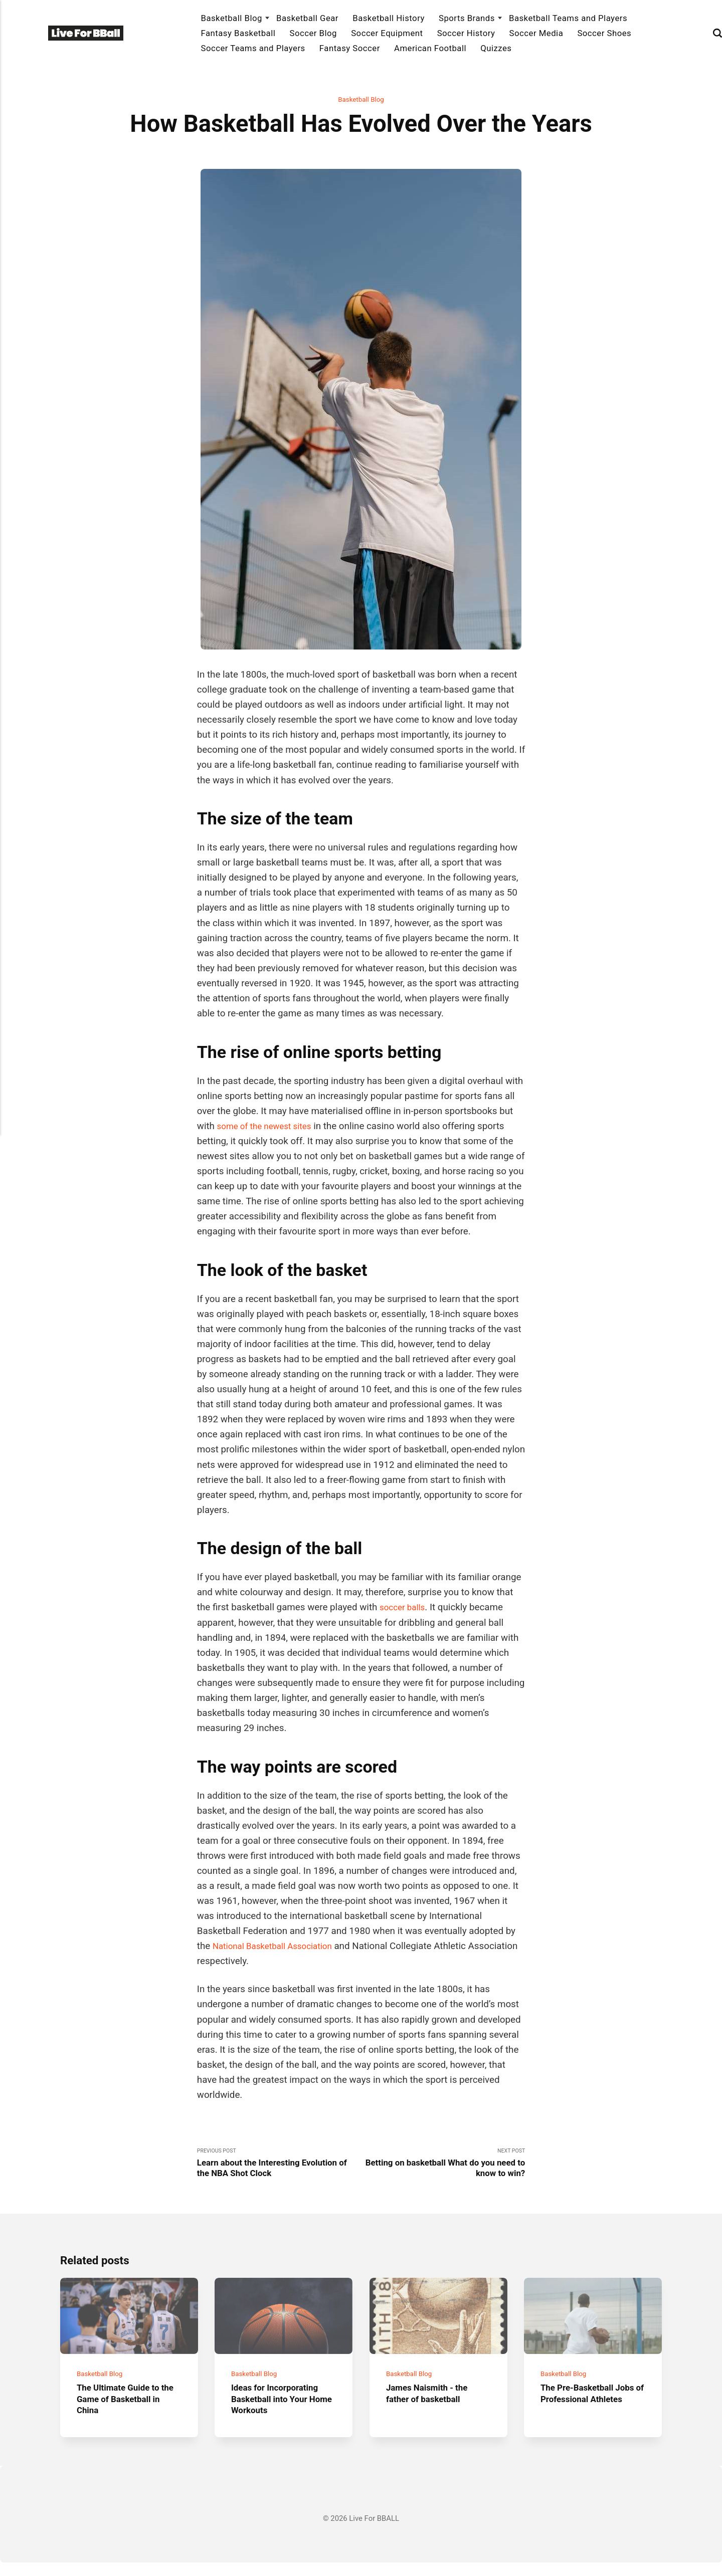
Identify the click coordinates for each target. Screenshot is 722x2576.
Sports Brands (467, 18)
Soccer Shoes (604, 33)
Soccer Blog (313, 33)
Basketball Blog (231, 18)
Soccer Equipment (387, 33)
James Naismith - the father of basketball (431, 2407)
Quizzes (495, 48)
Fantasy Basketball (238, 33)
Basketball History (388, 18)
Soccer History (466, 33)
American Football (430, 48)
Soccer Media (536, 33)
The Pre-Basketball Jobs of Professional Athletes (592, 2407)
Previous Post (279, 2166)
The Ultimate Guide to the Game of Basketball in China (126, 2412)
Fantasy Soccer (349, 48)
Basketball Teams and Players (568, 18)
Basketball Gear (307, 18)
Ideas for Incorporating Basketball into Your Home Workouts (279, 2412)
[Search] (717, 33)
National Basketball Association (279, 1947)
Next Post (443, 2166)
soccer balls (405, 1608)
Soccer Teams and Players (253, 48)
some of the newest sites (269, 1127)
